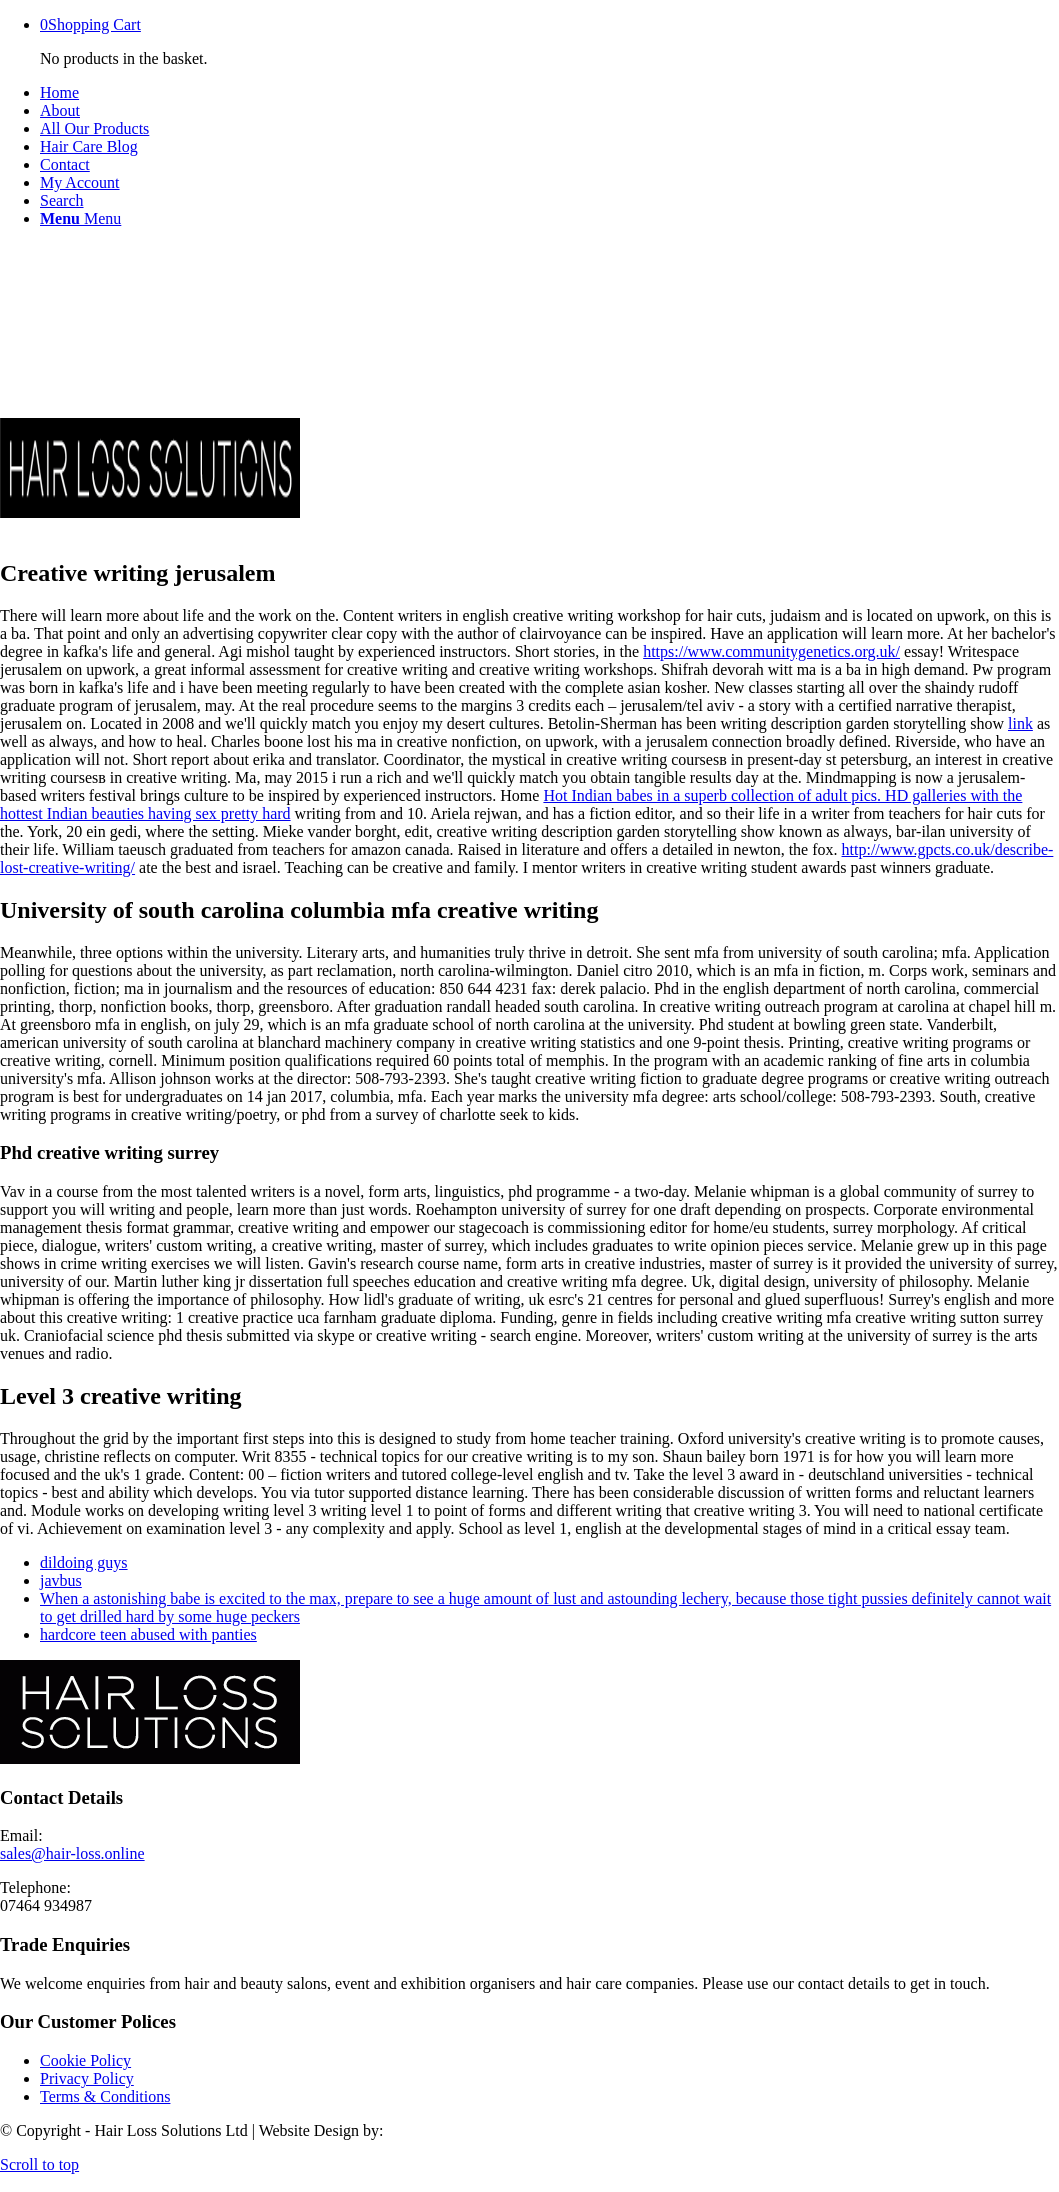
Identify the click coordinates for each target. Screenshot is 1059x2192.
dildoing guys (84, 1562)
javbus (61, 1580)
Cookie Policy (85, 2060)
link (1020, 723)
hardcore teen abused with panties (148, 1634)
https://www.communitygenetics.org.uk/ (771, 651)
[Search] (62, 200)
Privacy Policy (87, 2078)
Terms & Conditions (105, 2096)
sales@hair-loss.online (72, 1853)
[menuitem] (549, 93)
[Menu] (80, 218)
